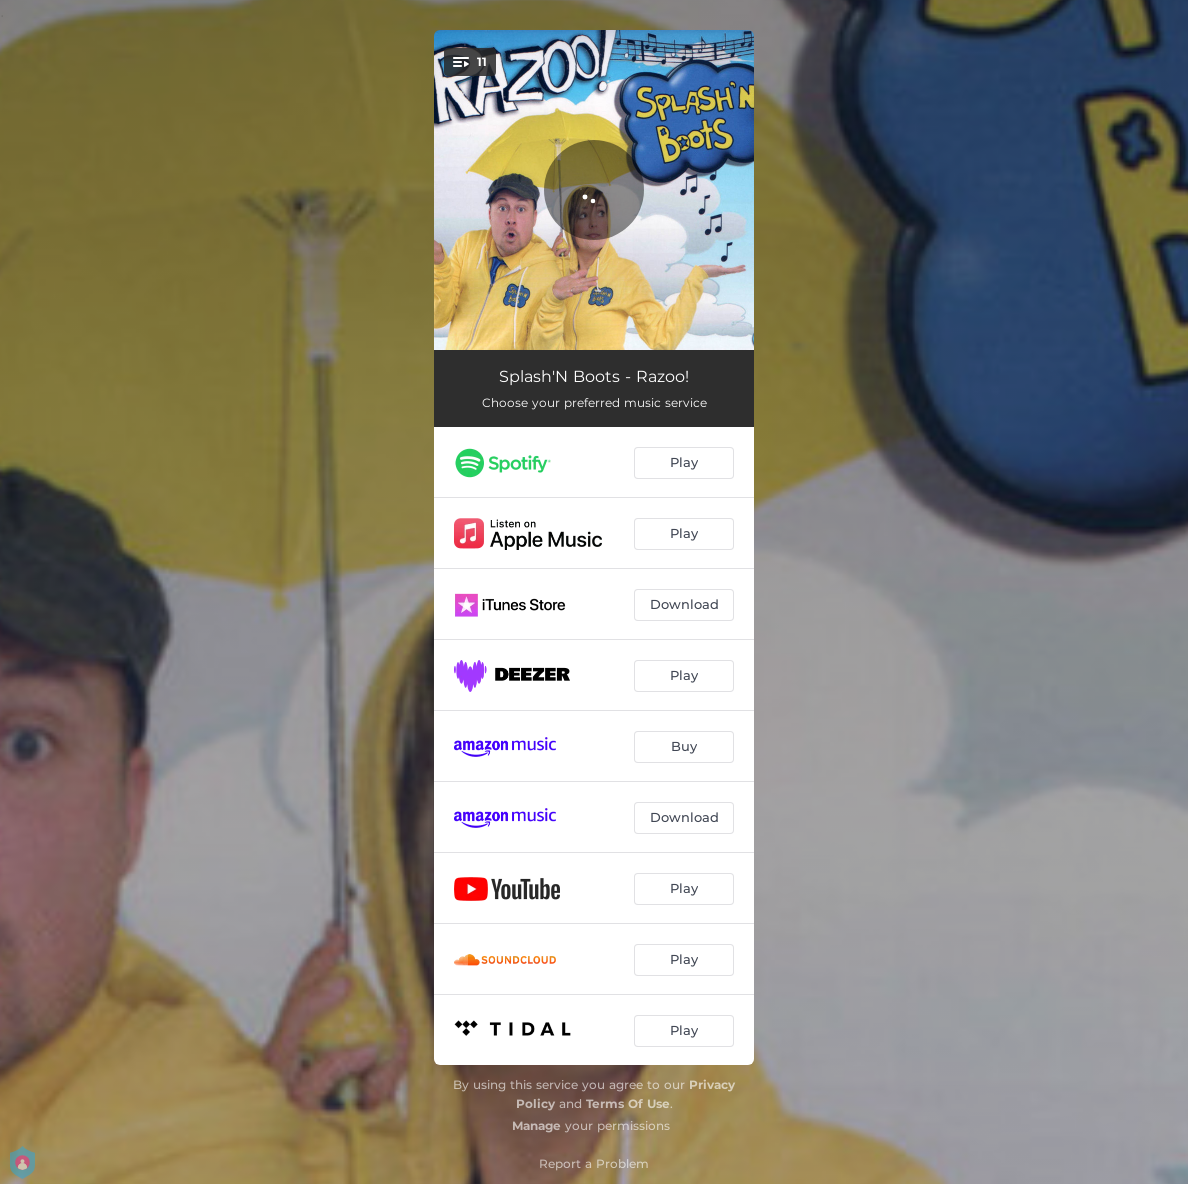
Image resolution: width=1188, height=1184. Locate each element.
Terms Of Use (628, 1103)
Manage (536, 1125)
